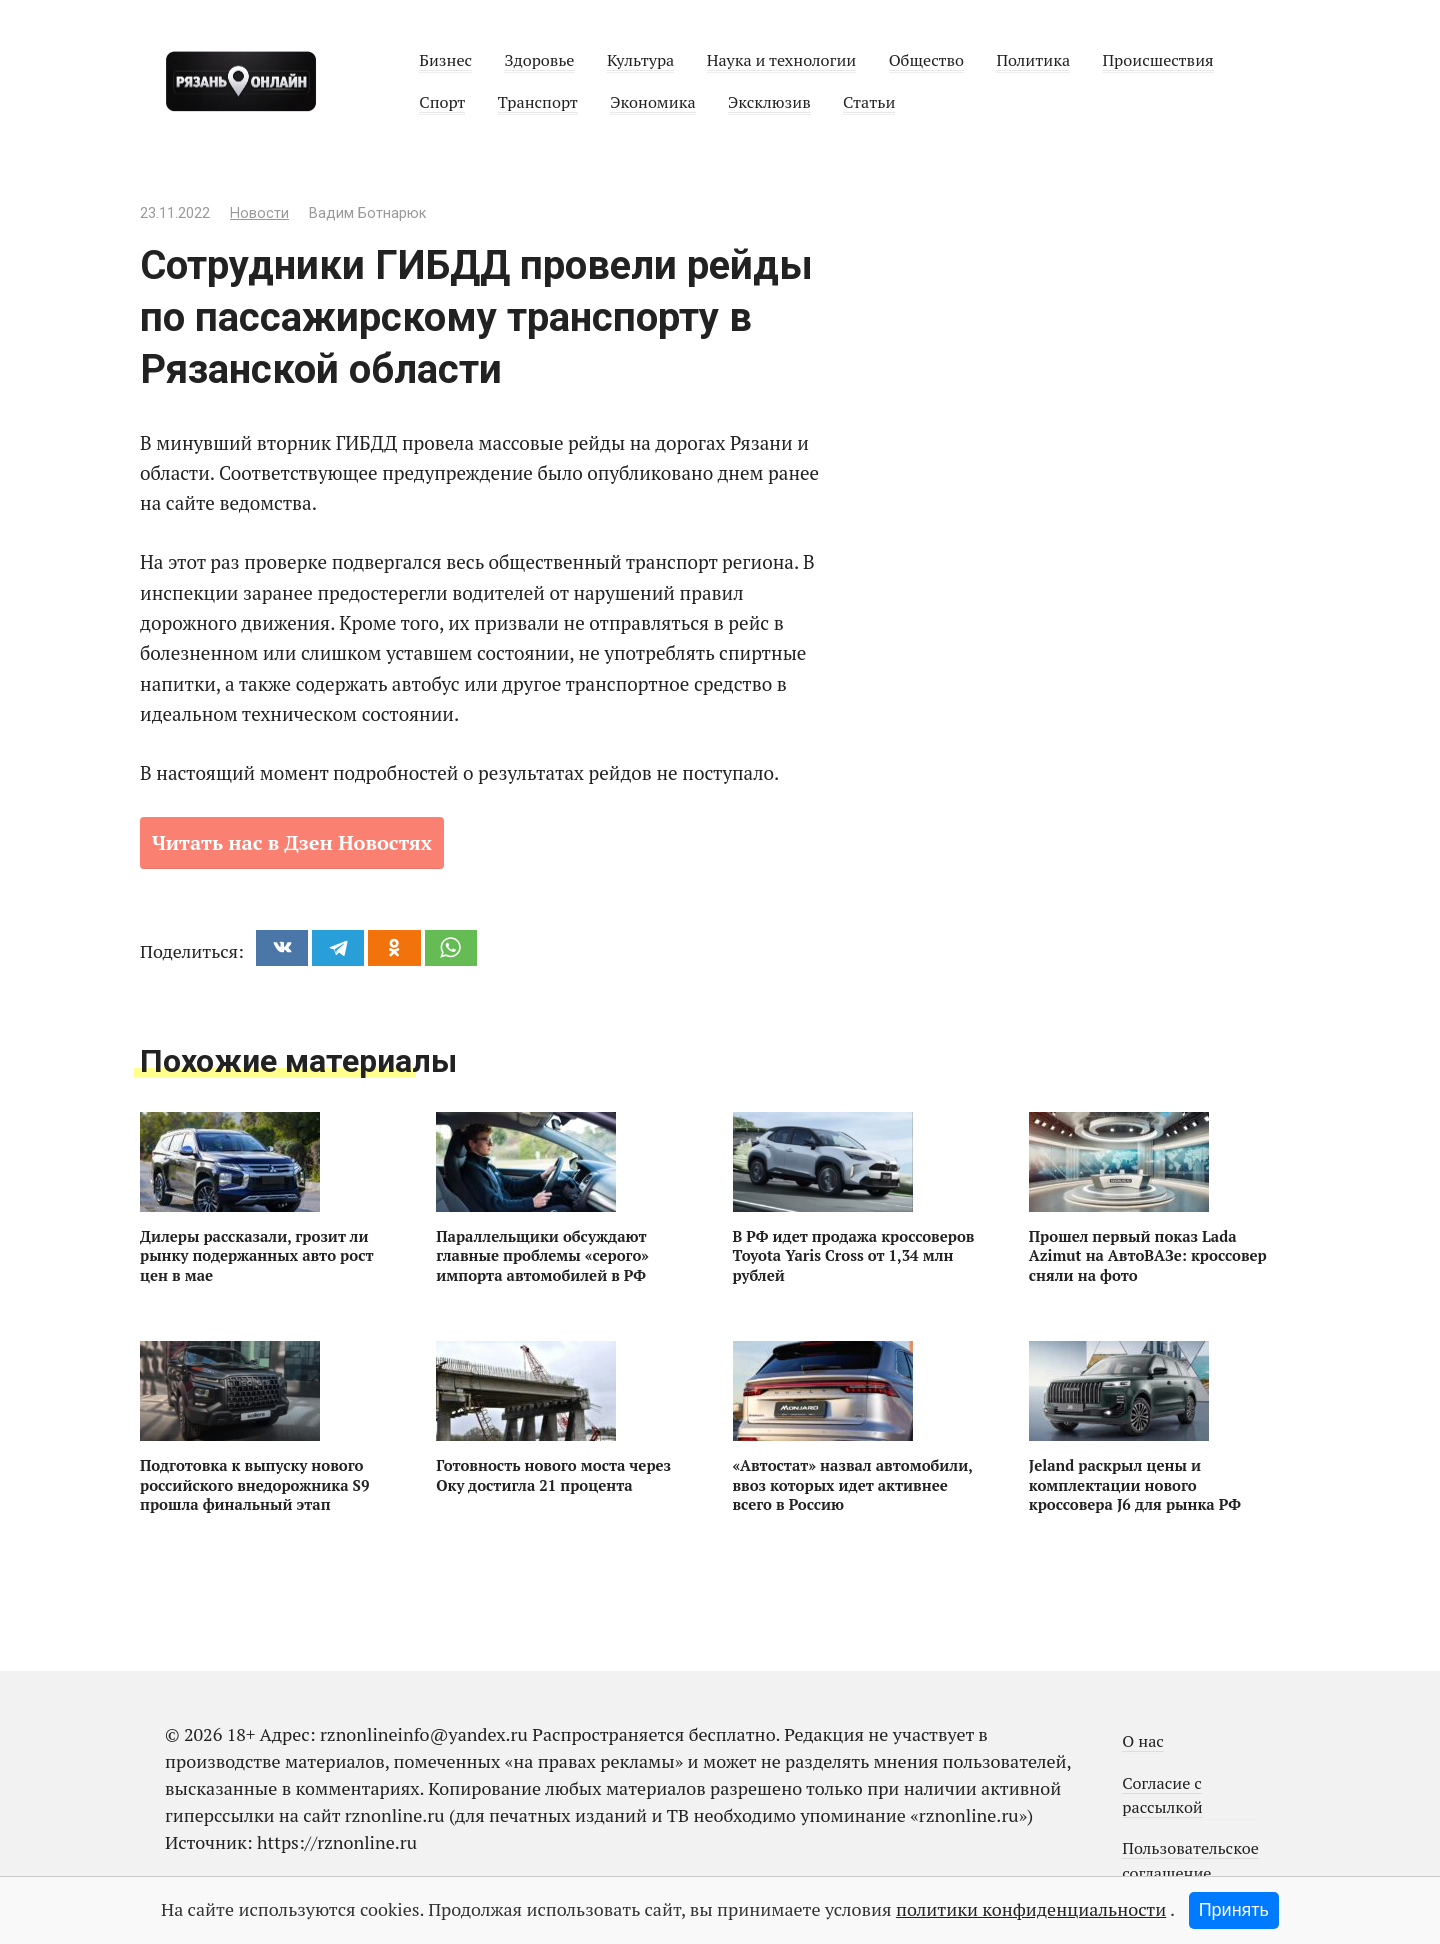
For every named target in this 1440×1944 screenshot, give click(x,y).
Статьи (869, 102)
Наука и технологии (782, 60)
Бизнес (445, 60)
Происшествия (1158, 60)
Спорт (442, 102)
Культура (640, 60)
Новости (259, 213)
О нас (1143, 1741)
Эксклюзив (769, 102)
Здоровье (539, 60)
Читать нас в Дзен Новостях (292, 842)
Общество (926, 60)
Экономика (652, 102)
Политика (1033, 60)
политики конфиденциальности (1031, 1909)
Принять (1234, 1910)
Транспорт (538, 102)
